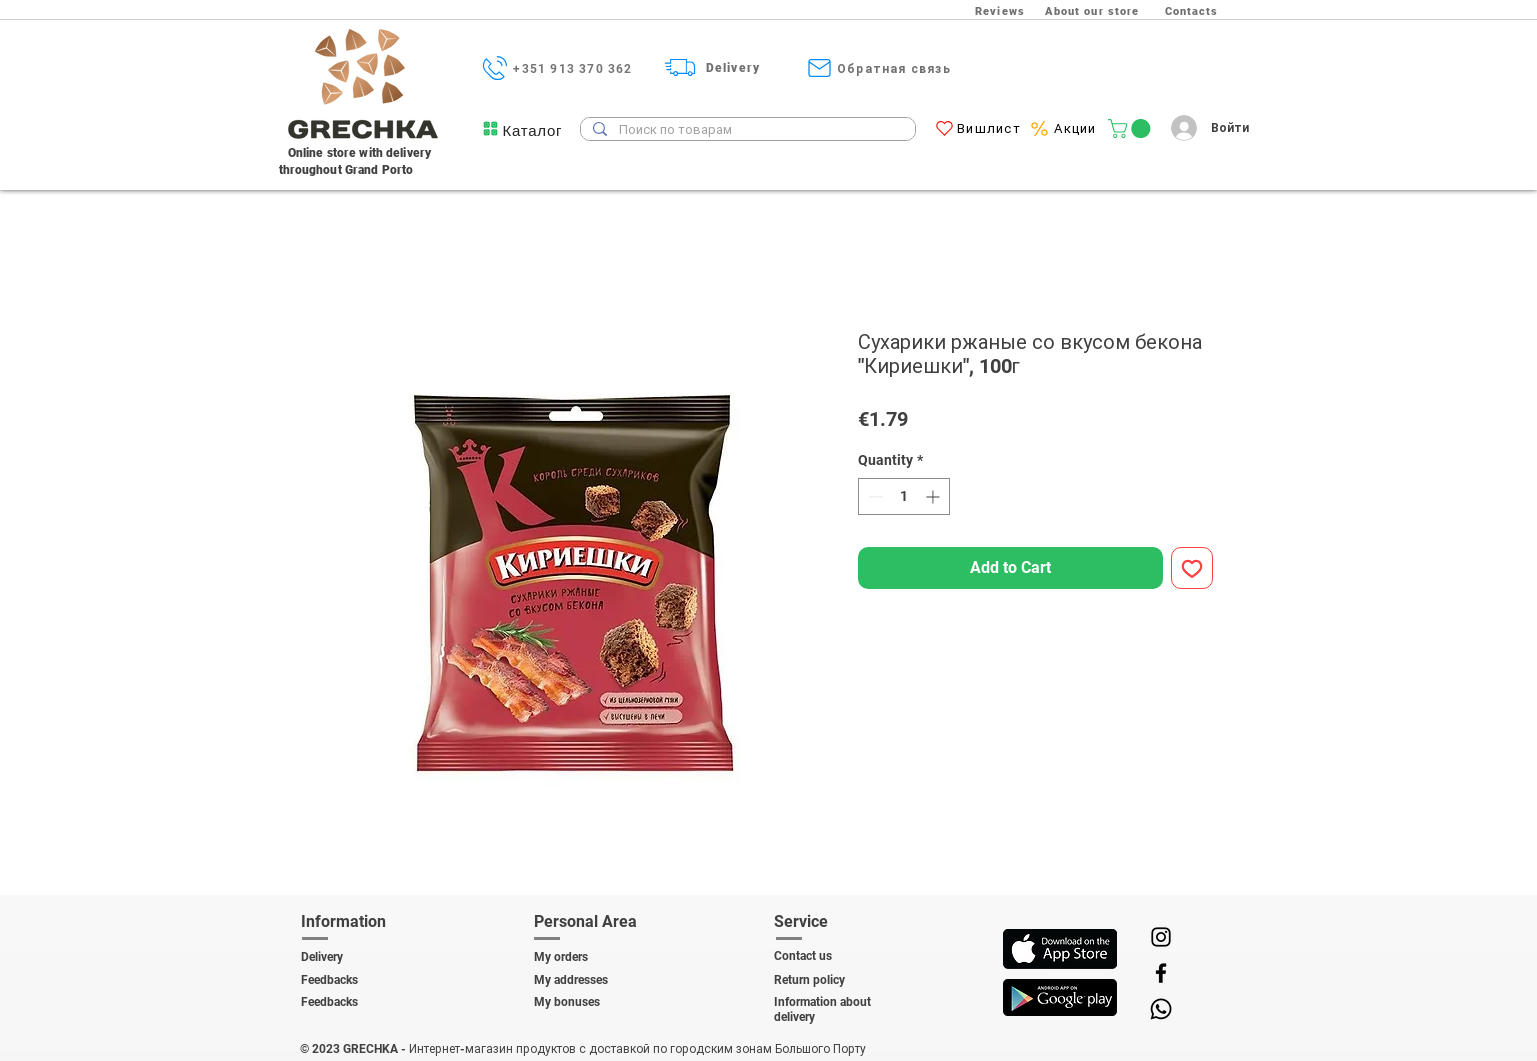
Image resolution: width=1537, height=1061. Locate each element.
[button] (533, 130)
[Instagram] (1161, 937)
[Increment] (934, 496)
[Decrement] (873, 496)
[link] (1131, 128)
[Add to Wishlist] (1192, 568)
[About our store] (1094, 11)
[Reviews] (1002, 11)
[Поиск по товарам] (746, 130)
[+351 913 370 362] (575, 68)
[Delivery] (735, 67)
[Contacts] (1194, 11)
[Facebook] (1161, 973)
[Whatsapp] (1161, 1009)
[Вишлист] (991, 128)
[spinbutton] (904, 496)
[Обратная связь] (896, 68)
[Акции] (1078, 128)
